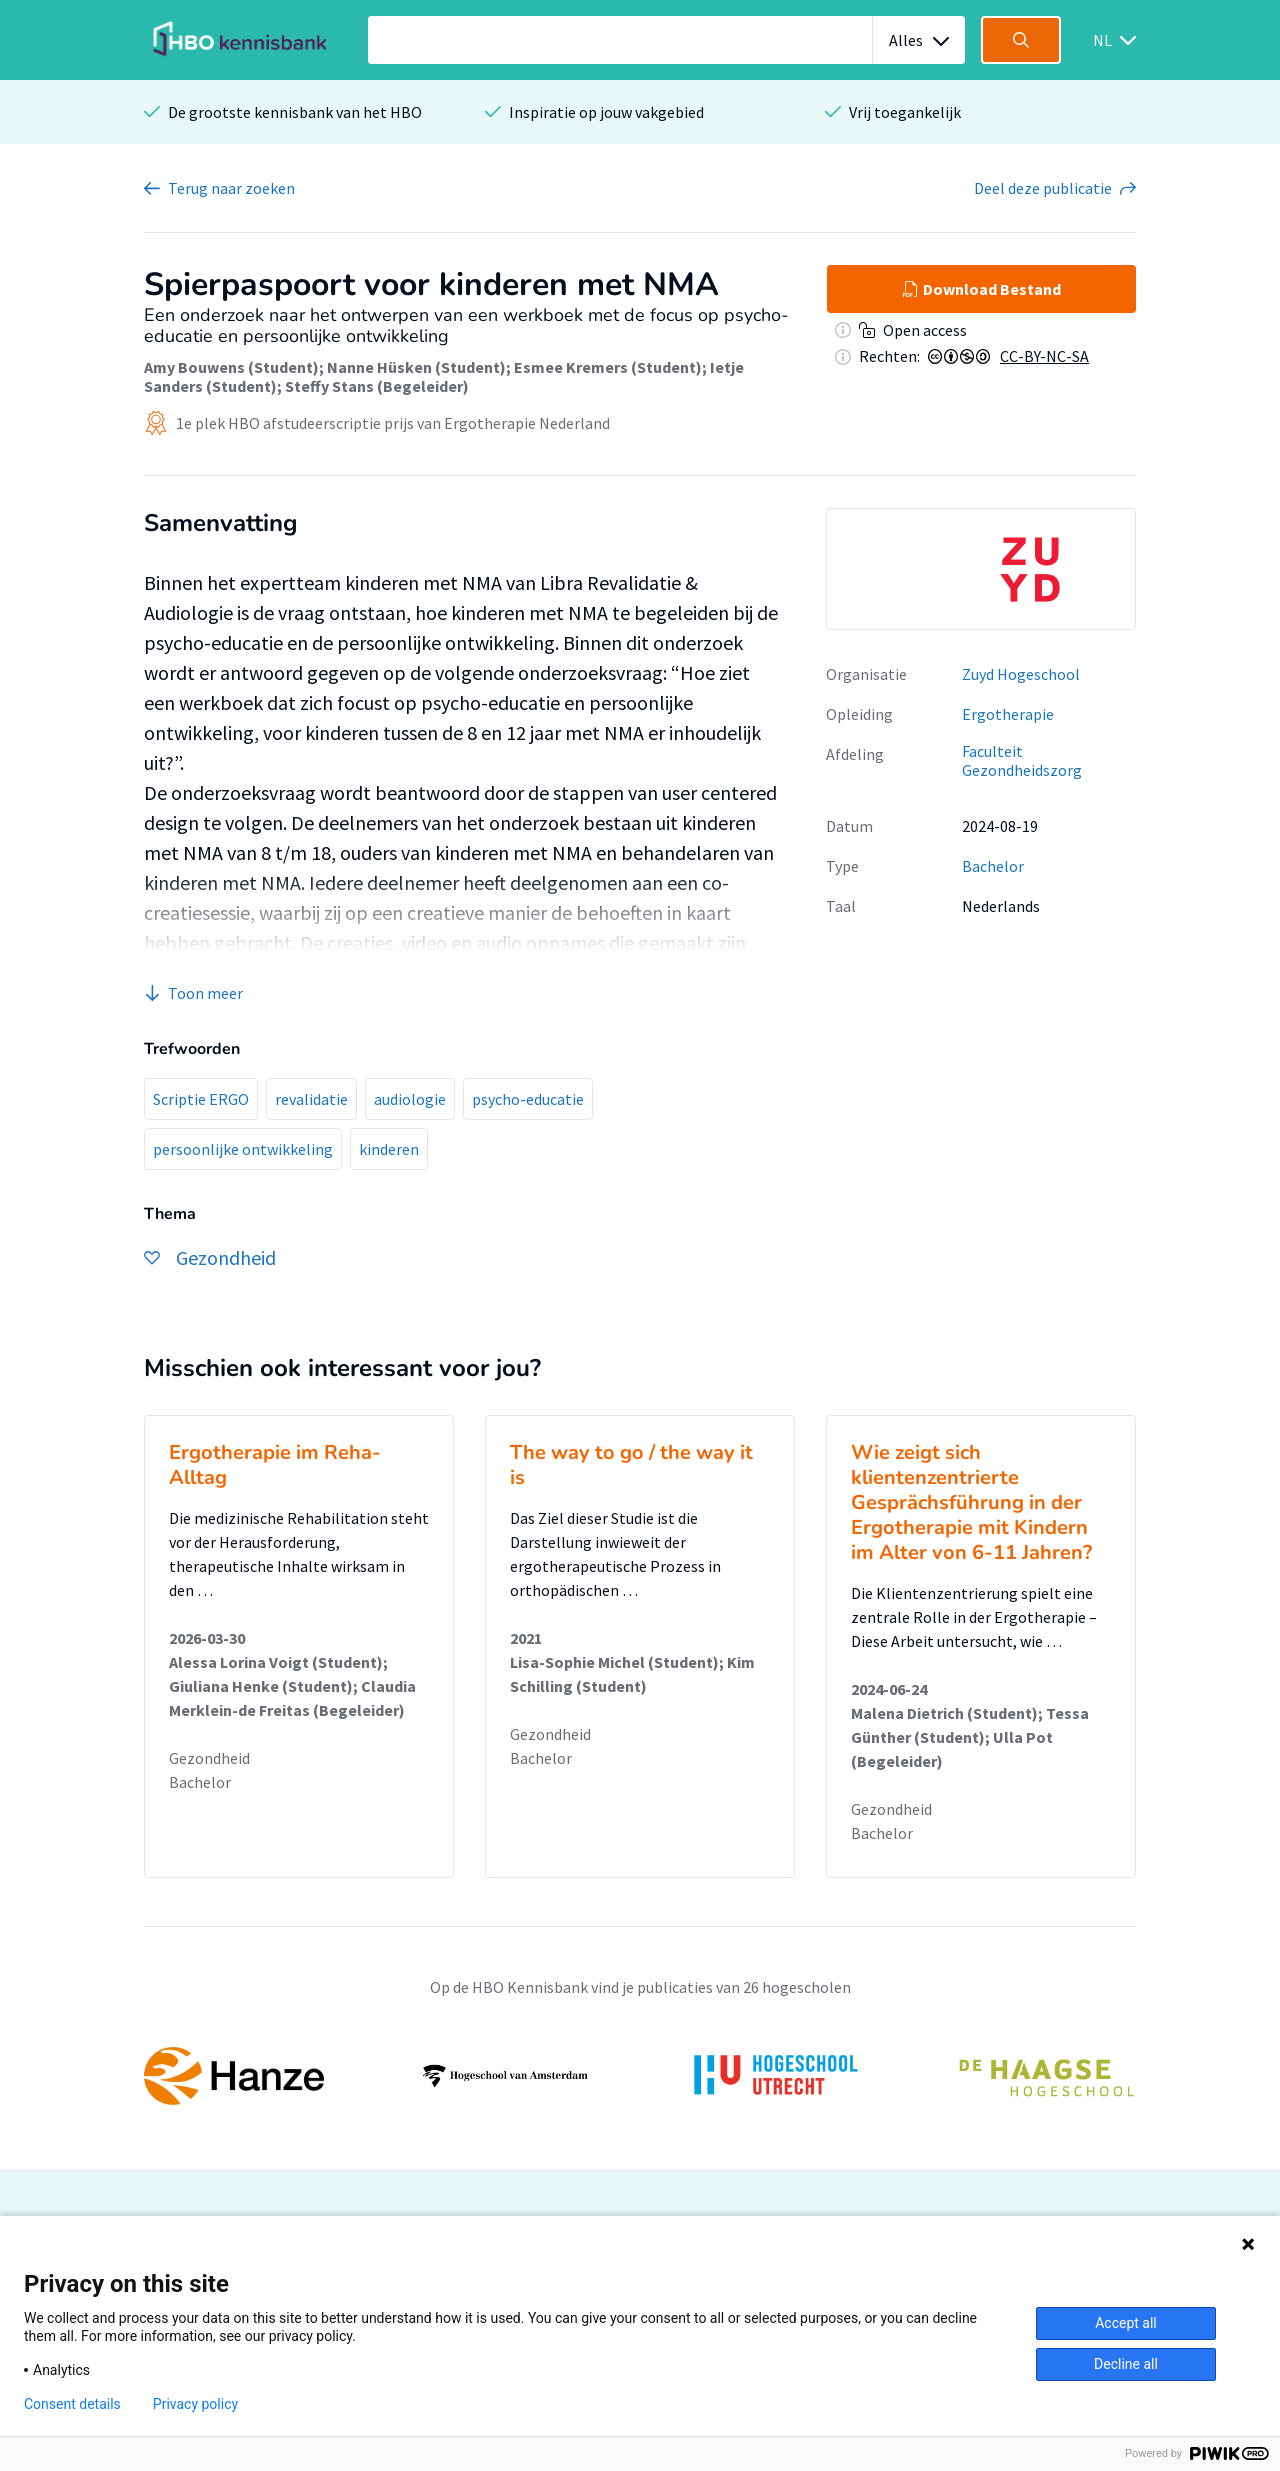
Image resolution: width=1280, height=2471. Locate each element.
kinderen (389, 1149)
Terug (231, 188)
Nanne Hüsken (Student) (416, 367)
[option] (981, 569)
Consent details (72, 2404)
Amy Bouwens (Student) (231, 367)
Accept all (1126, 2323)
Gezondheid (209, 1758)
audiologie (410, 1099)
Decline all (1126, 2364)
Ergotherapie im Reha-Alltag (275, 1465)
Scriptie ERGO (201, 1099)
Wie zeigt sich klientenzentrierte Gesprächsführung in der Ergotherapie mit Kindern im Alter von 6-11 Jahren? (971, 1502)
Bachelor (993, 866)
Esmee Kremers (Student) (608, 367)
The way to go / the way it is (631, 1465)
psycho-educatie (528, 1099)
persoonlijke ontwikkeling (243, 1149)
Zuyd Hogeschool (1021, 674)
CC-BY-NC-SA (1044, 356)
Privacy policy (195, 2404)
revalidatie (311, 1099)
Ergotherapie (1008, 714)
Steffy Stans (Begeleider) (377, 386)
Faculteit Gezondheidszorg (1022, 760)
